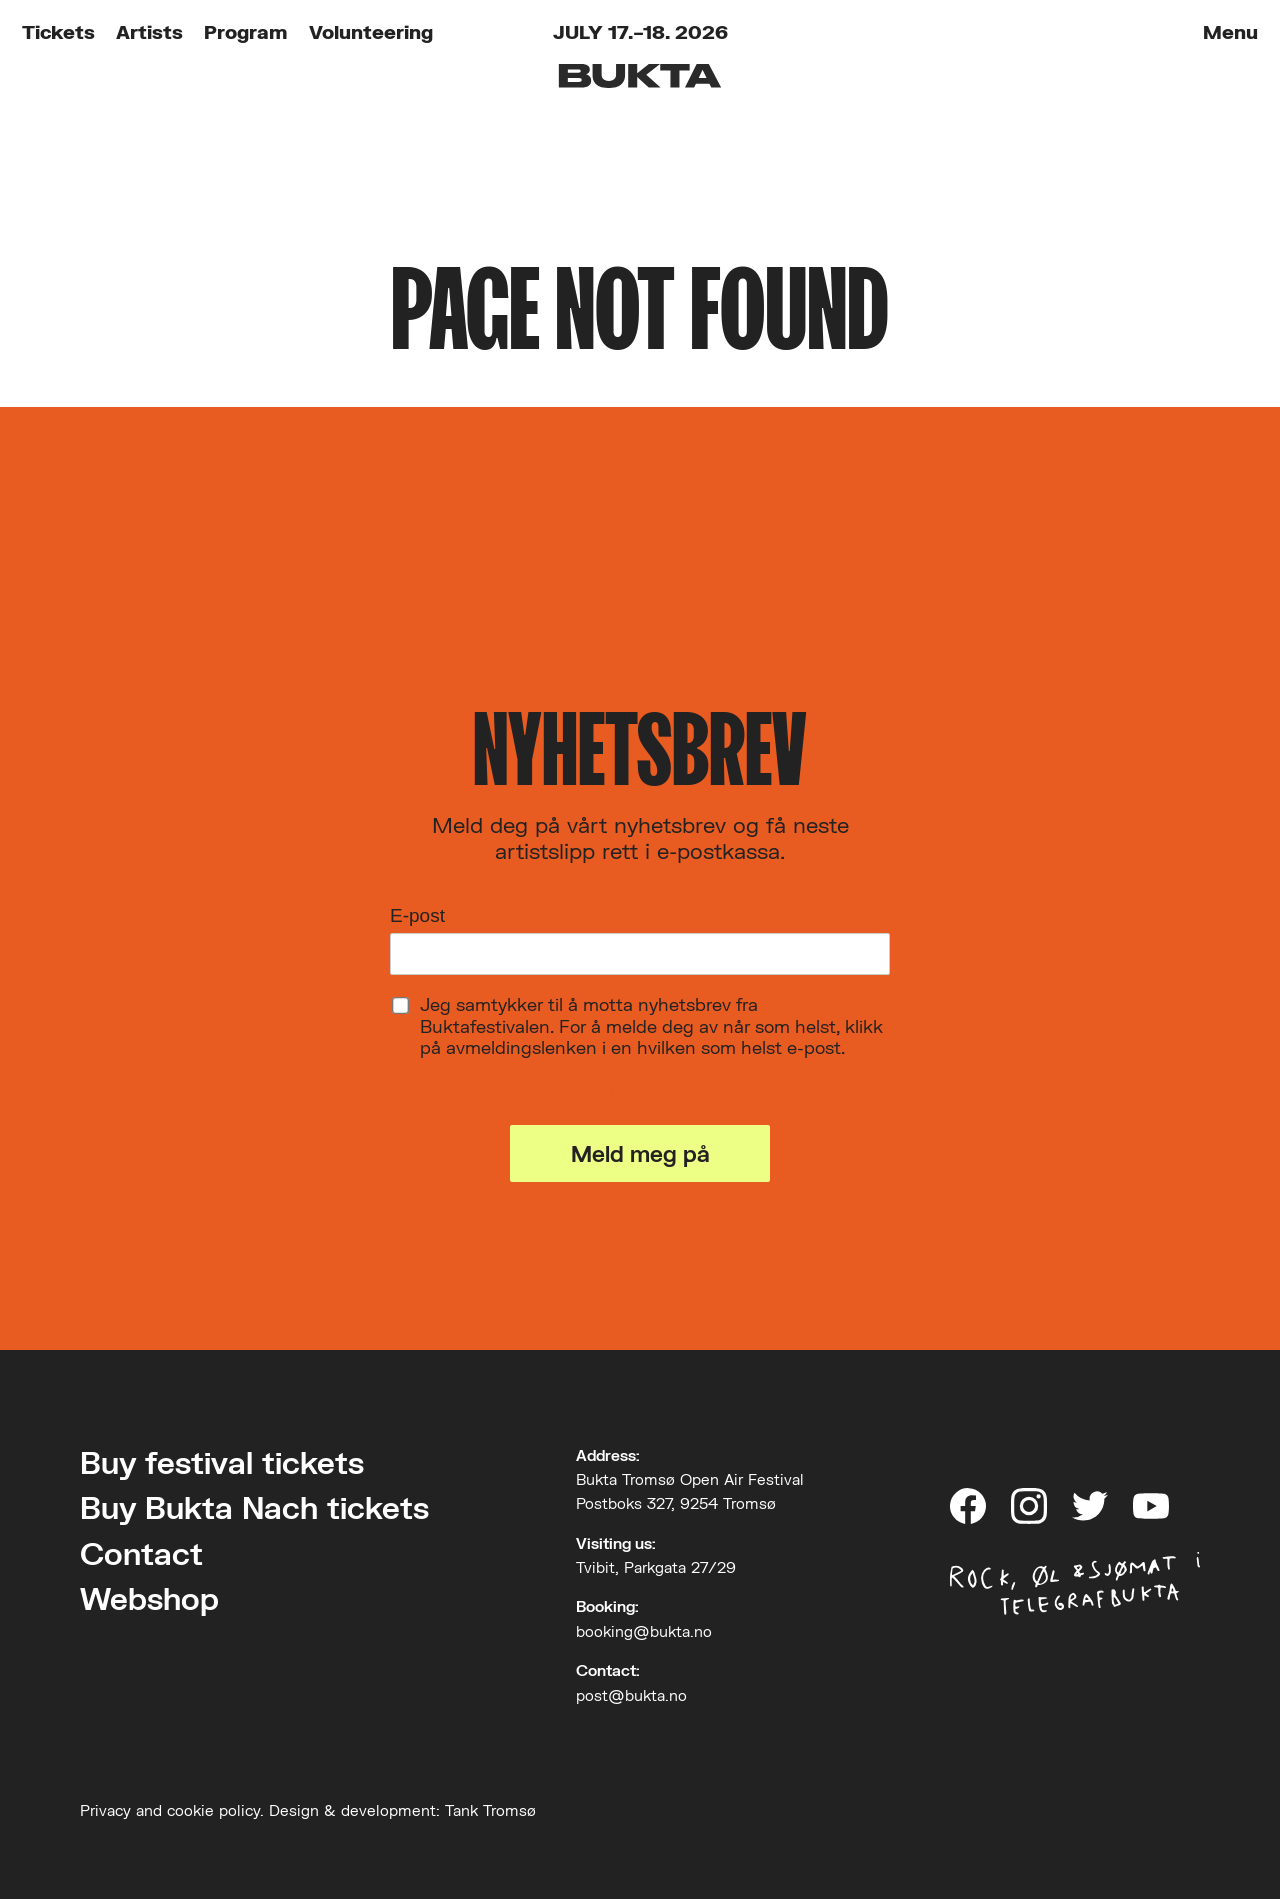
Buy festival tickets (222, 1462)
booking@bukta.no (644, 1631)
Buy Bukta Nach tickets (254, 1507)
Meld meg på (640, 1153)
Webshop (149, 1598)
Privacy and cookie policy (170, 1810)
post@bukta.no (631, 1695)
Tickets (58, 31)
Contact (141, 1553)
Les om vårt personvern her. (516, 1093)
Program (245, 31)
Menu (1230, 31)
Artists (149, 31)
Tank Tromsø (490, 1810)
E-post (417, 915)
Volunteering (371, 31)
